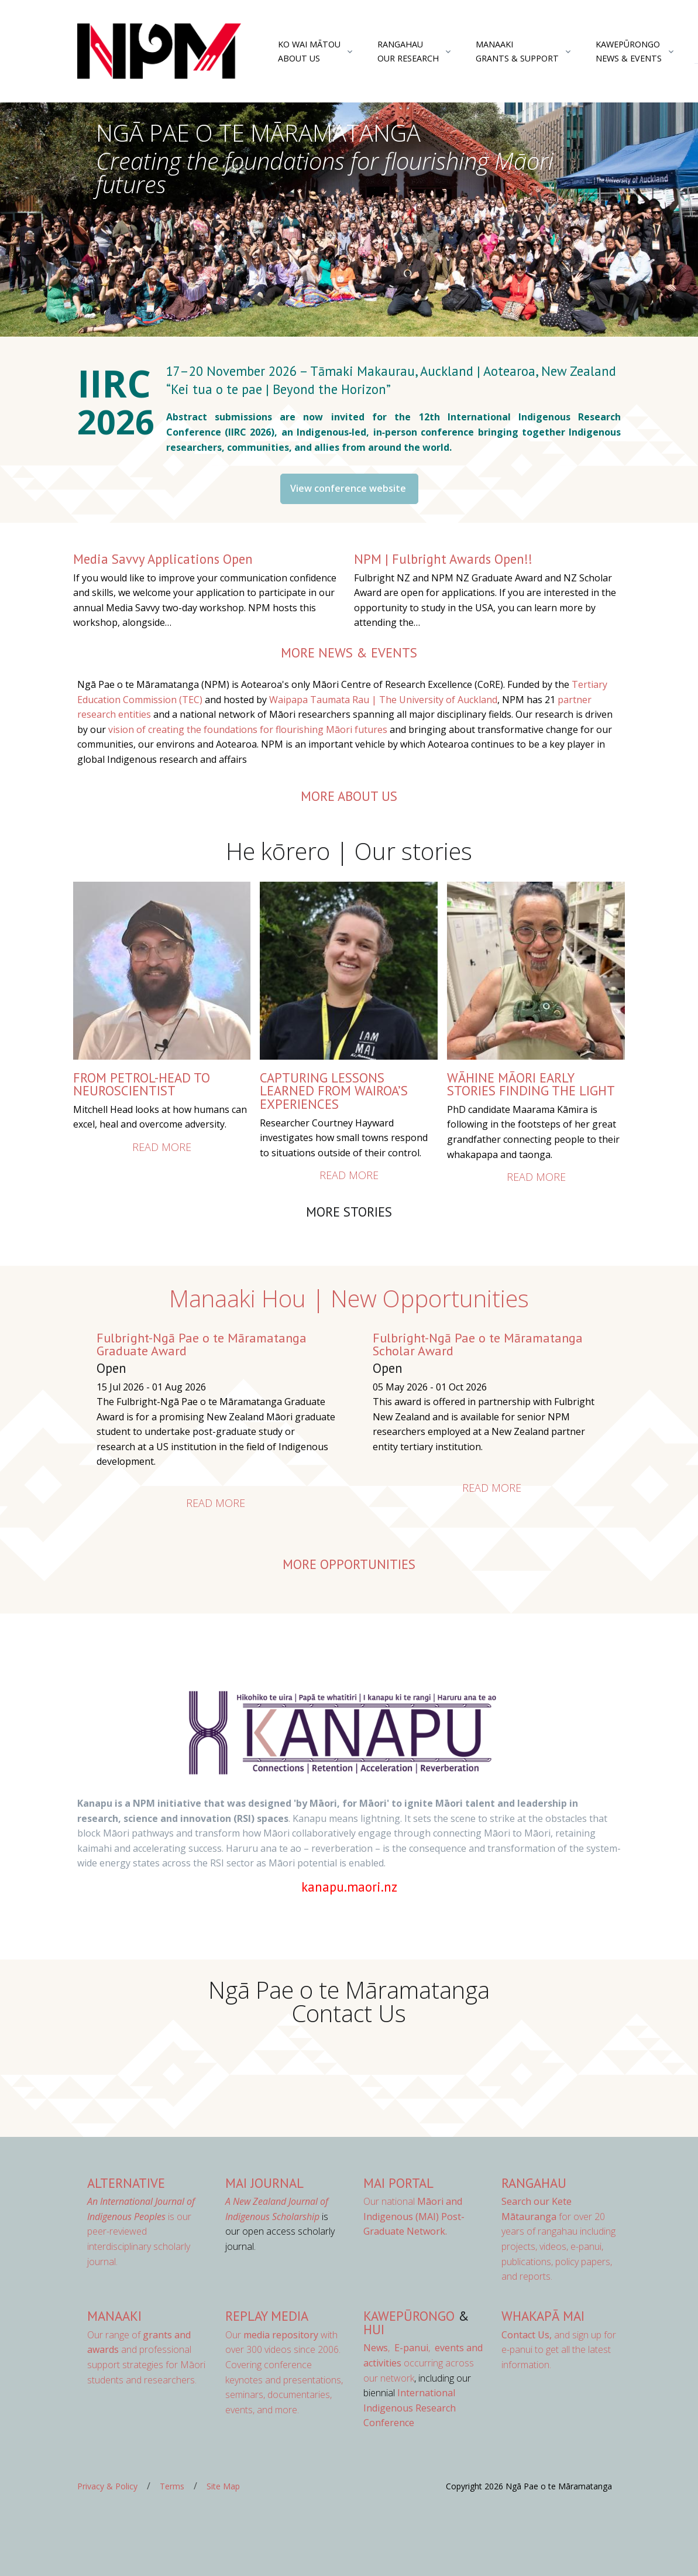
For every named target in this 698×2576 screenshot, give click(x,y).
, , (397, 2347)
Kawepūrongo (409, 2315)
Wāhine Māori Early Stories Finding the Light (531, 1084)
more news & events (349, 652)
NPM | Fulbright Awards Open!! (443, 558)
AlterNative (126, 2182)
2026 (120, 421)
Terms (172, 2486)
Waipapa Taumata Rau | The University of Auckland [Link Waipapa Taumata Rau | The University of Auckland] (383, 699)
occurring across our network (423, 2362)
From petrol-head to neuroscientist (141, 1084)
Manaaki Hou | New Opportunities (349, 1298)
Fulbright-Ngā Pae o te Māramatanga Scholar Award (478, 1344)
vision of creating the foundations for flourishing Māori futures (247, 729)
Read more (161, 1147)
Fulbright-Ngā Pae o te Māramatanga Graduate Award (202, 1344)
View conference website (349, 488)
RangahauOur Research (408, 51)
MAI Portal (398, 2182)
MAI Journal (264, 2182)
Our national (414, 2216)
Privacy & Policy (107, 2486)
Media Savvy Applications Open (163, 558)
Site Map (223, 2486)
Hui (373, 2329)
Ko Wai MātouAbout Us (309, 51)
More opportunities (349, 1564)
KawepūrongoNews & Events (629, 51)
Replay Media (266, 2315)
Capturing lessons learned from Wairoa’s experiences (334, 1090)
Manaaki (114, 2315)
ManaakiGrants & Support (517, 51)
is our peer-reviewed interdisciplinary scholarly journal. (141, 2231)
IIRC (119, 383)
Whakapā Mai (542, 2315)
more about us (349, 795)
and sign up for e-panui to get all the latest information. (558, 2349)
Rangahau (533, 2182)
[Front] (159, 51)
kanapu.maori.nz (349, 1886)
